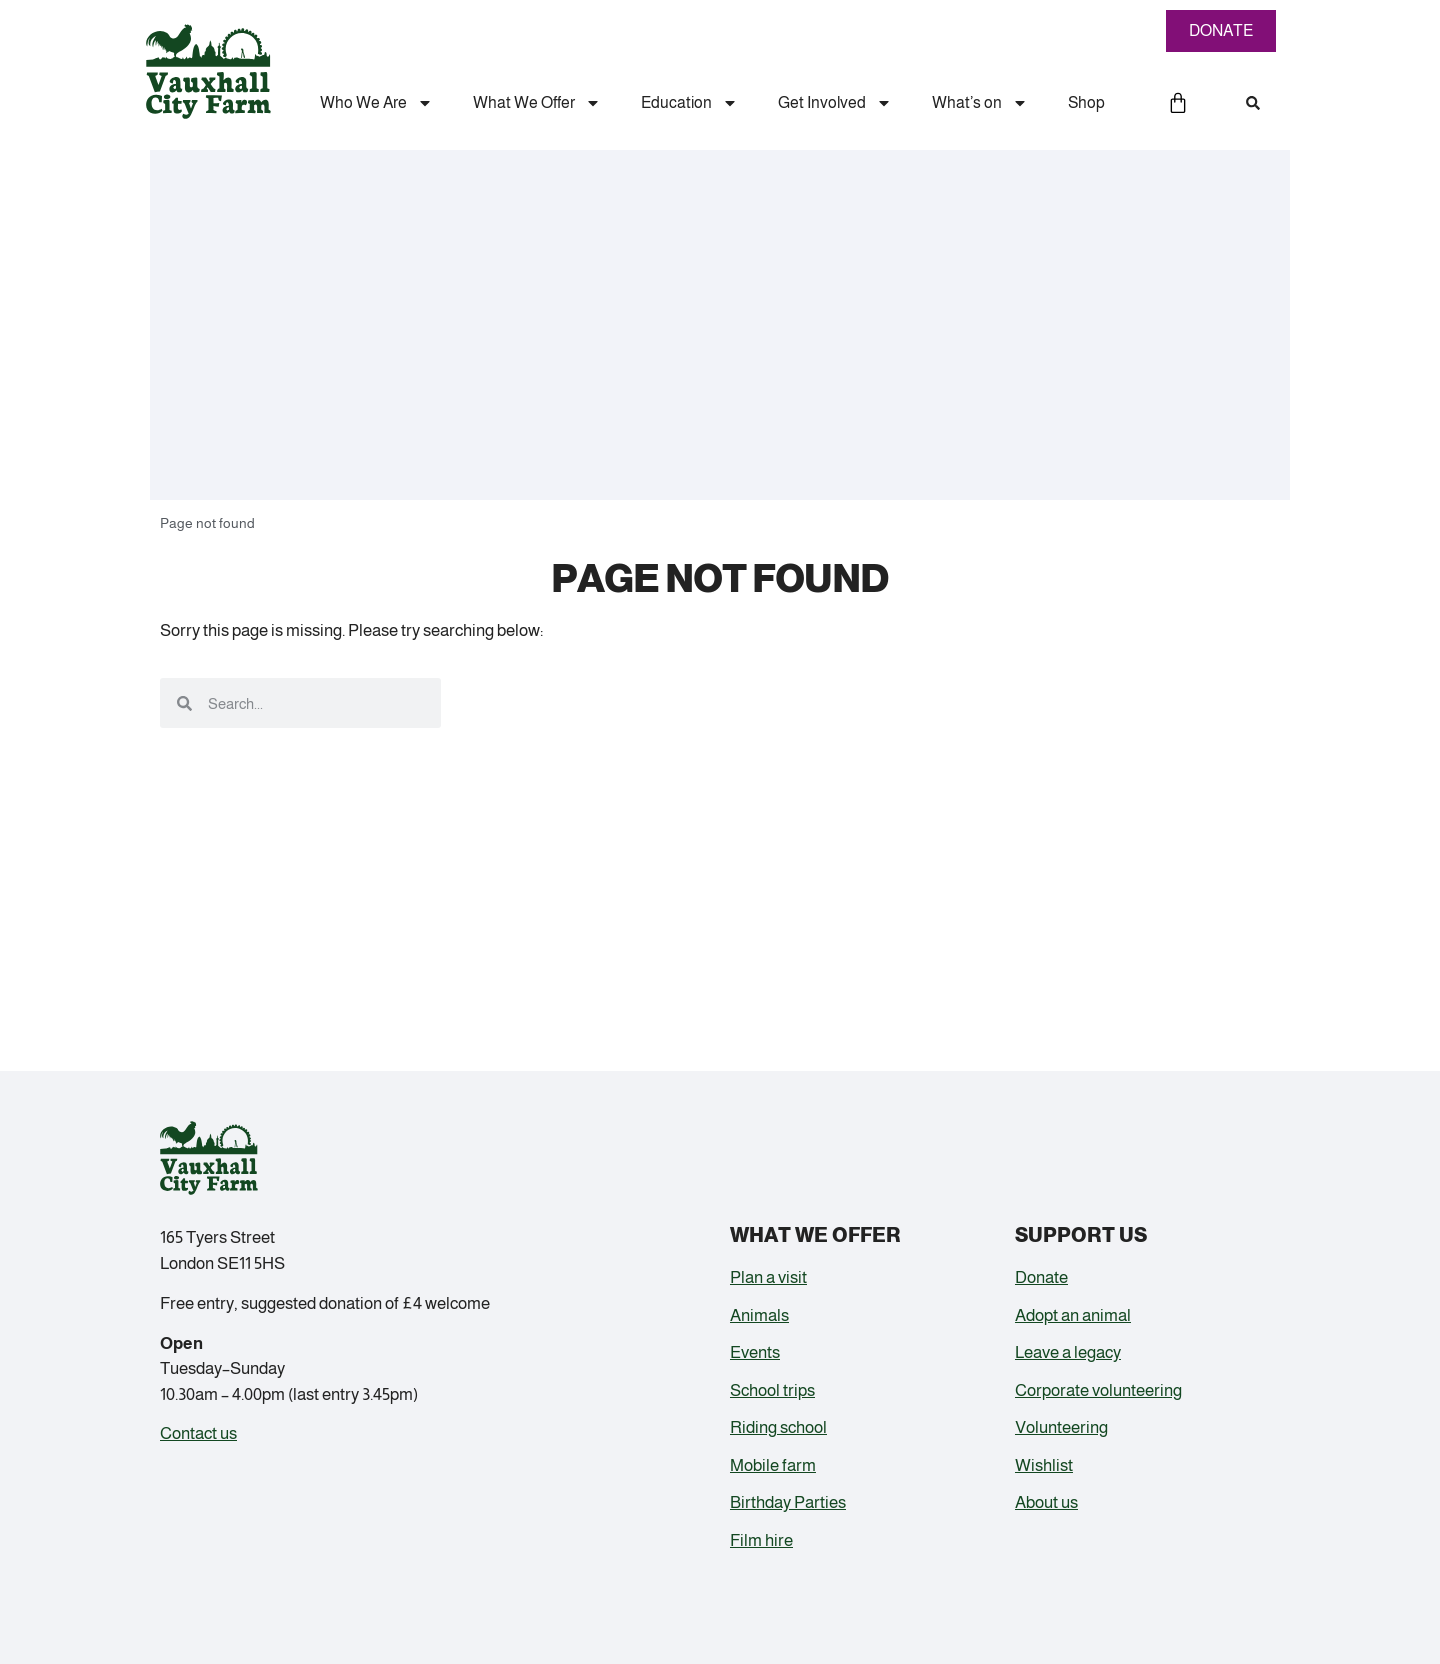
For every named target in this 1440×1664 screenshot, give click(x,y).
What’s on (980, 103)
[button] (1253, 103)
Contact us (198, 1433)
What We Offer (537, 103)
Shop (1086, 102)
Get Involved (835, 103)
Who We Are (376, 103)
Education (689, 103)
